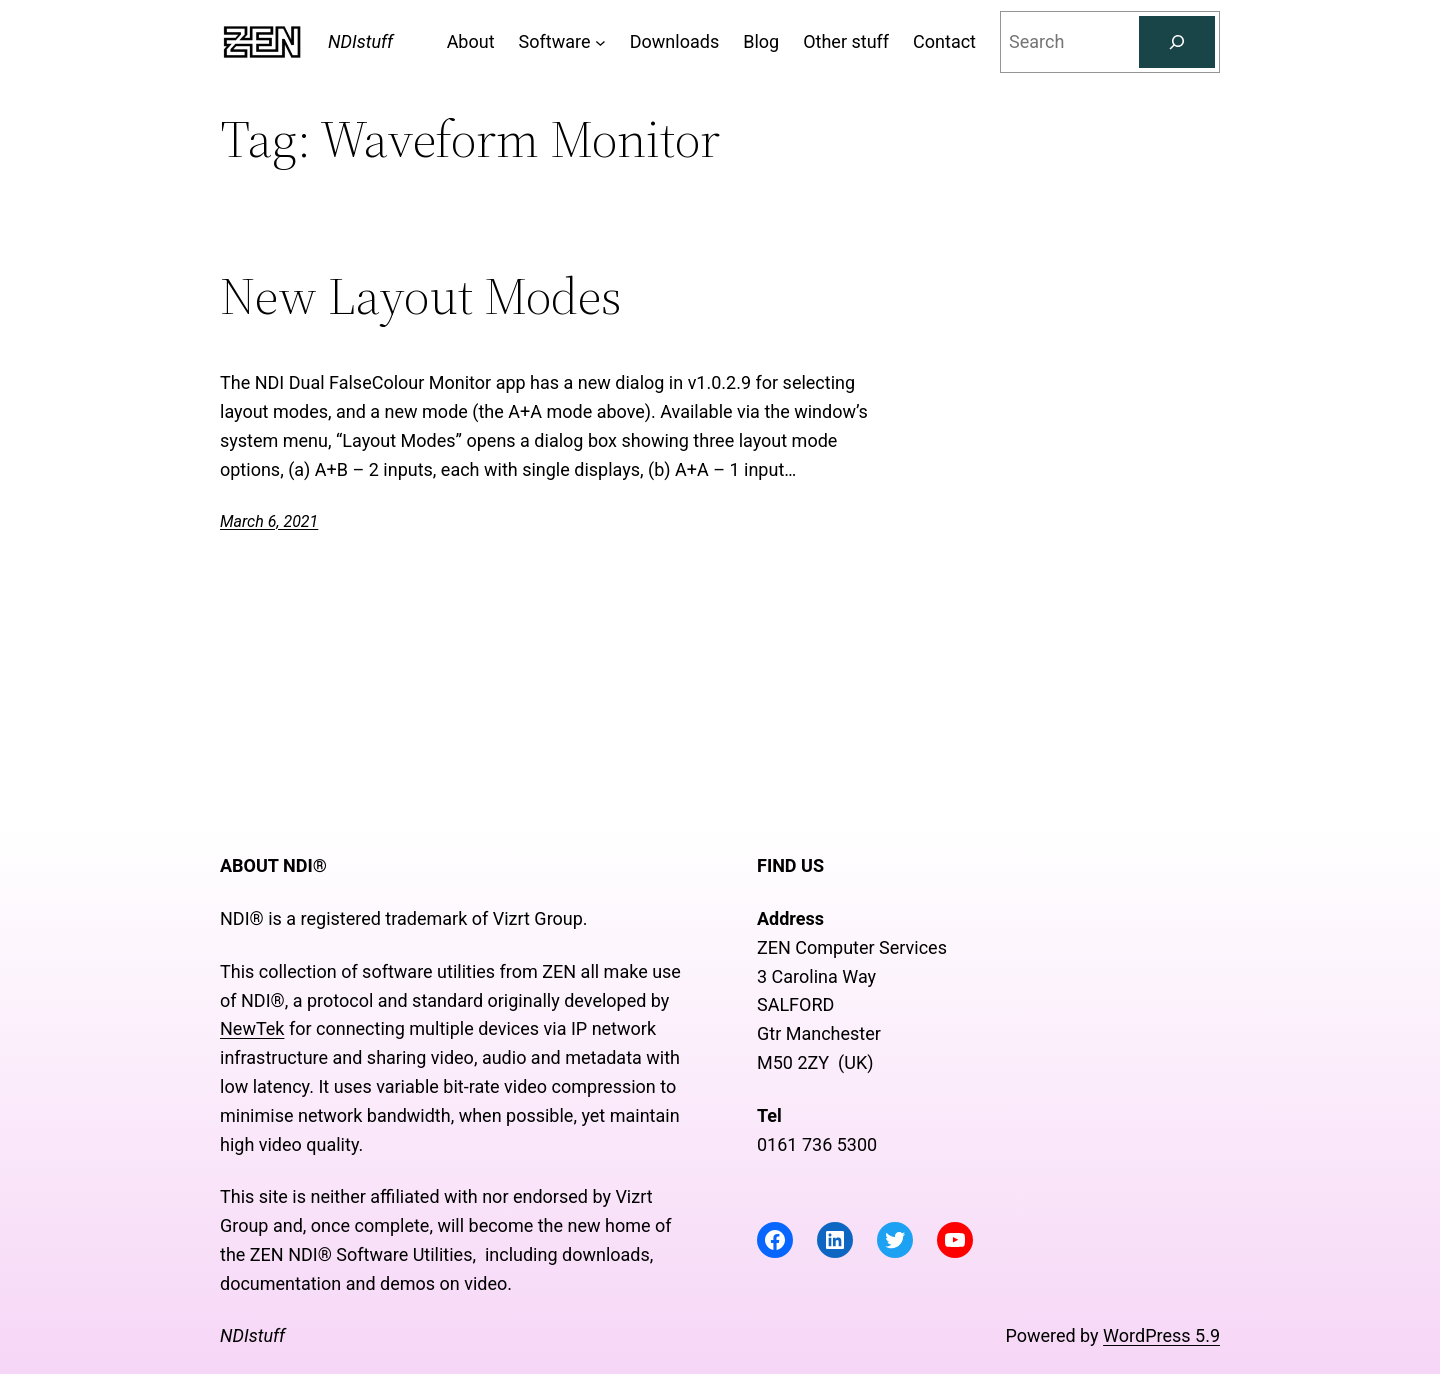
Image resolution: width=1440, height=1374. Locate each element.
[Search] (1177, 42)
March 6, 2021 (269, 521)
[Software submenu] (600, 42)
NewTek (252, 1028)
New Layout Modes (421, 296)
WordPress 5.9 (1161, 1335)
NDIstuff (360, 41)
